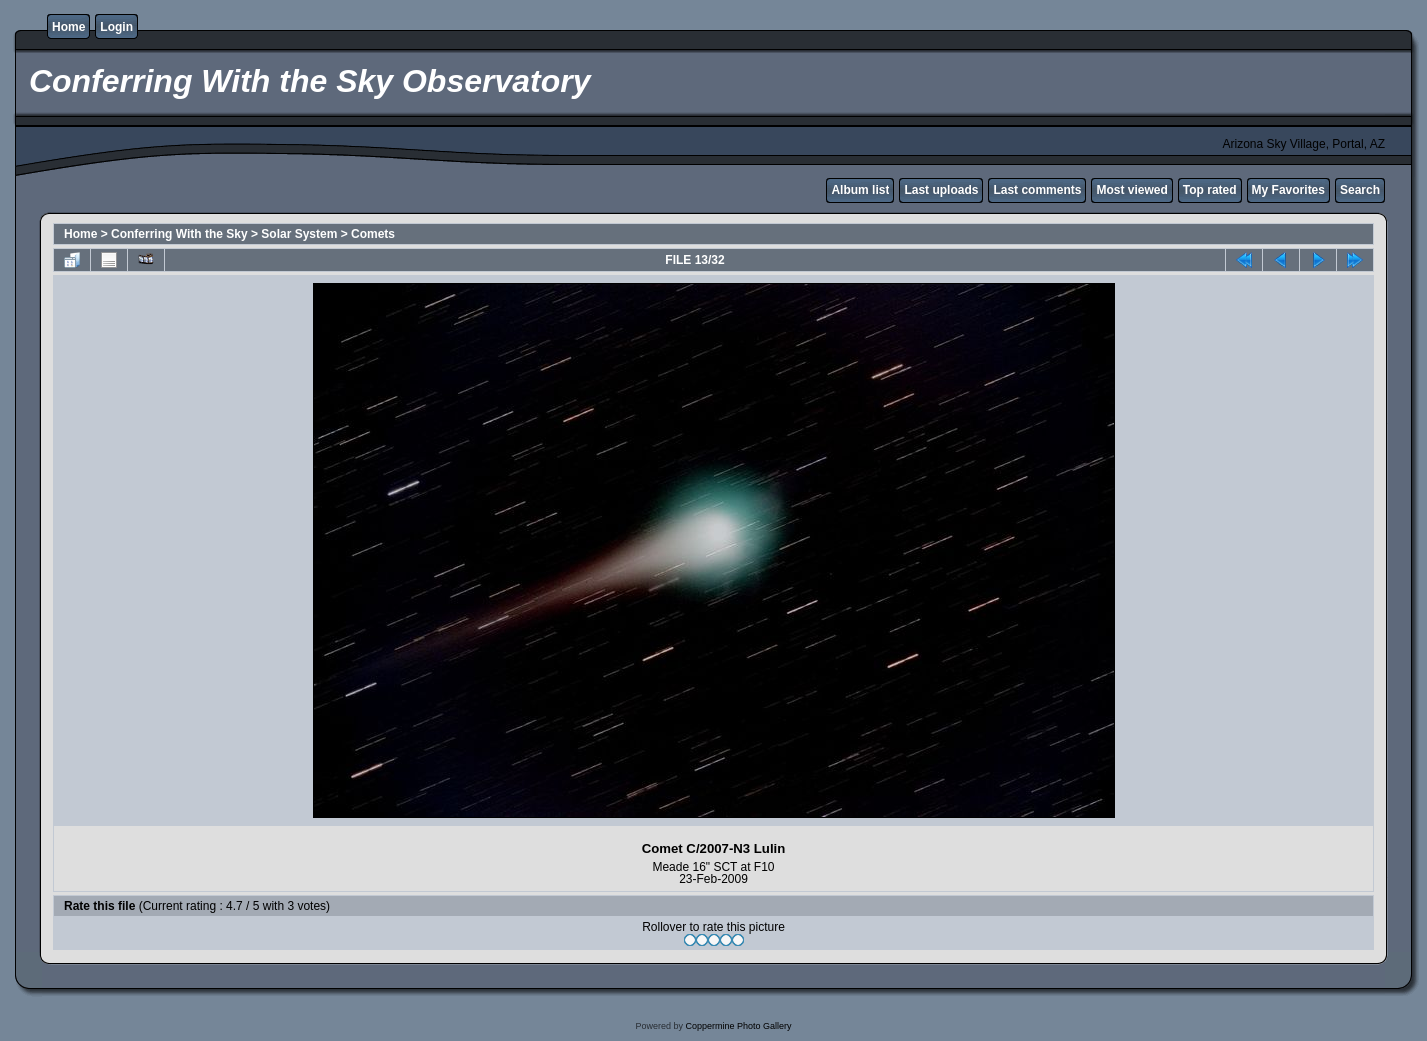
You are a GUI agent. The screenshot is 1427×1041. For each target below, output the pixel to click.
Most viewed (1131, 190)
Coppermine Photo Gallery (738, 1026)
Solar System (299, 234)
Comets (373, 234)
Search (1360, 190)
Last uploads (941, 190)
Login (116, 27)
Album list (860, 190)
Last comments (1037, 190)
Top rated (1210, 190)
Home (68, 27)
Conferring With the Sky (179, 234)
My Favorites (1288, 190)
